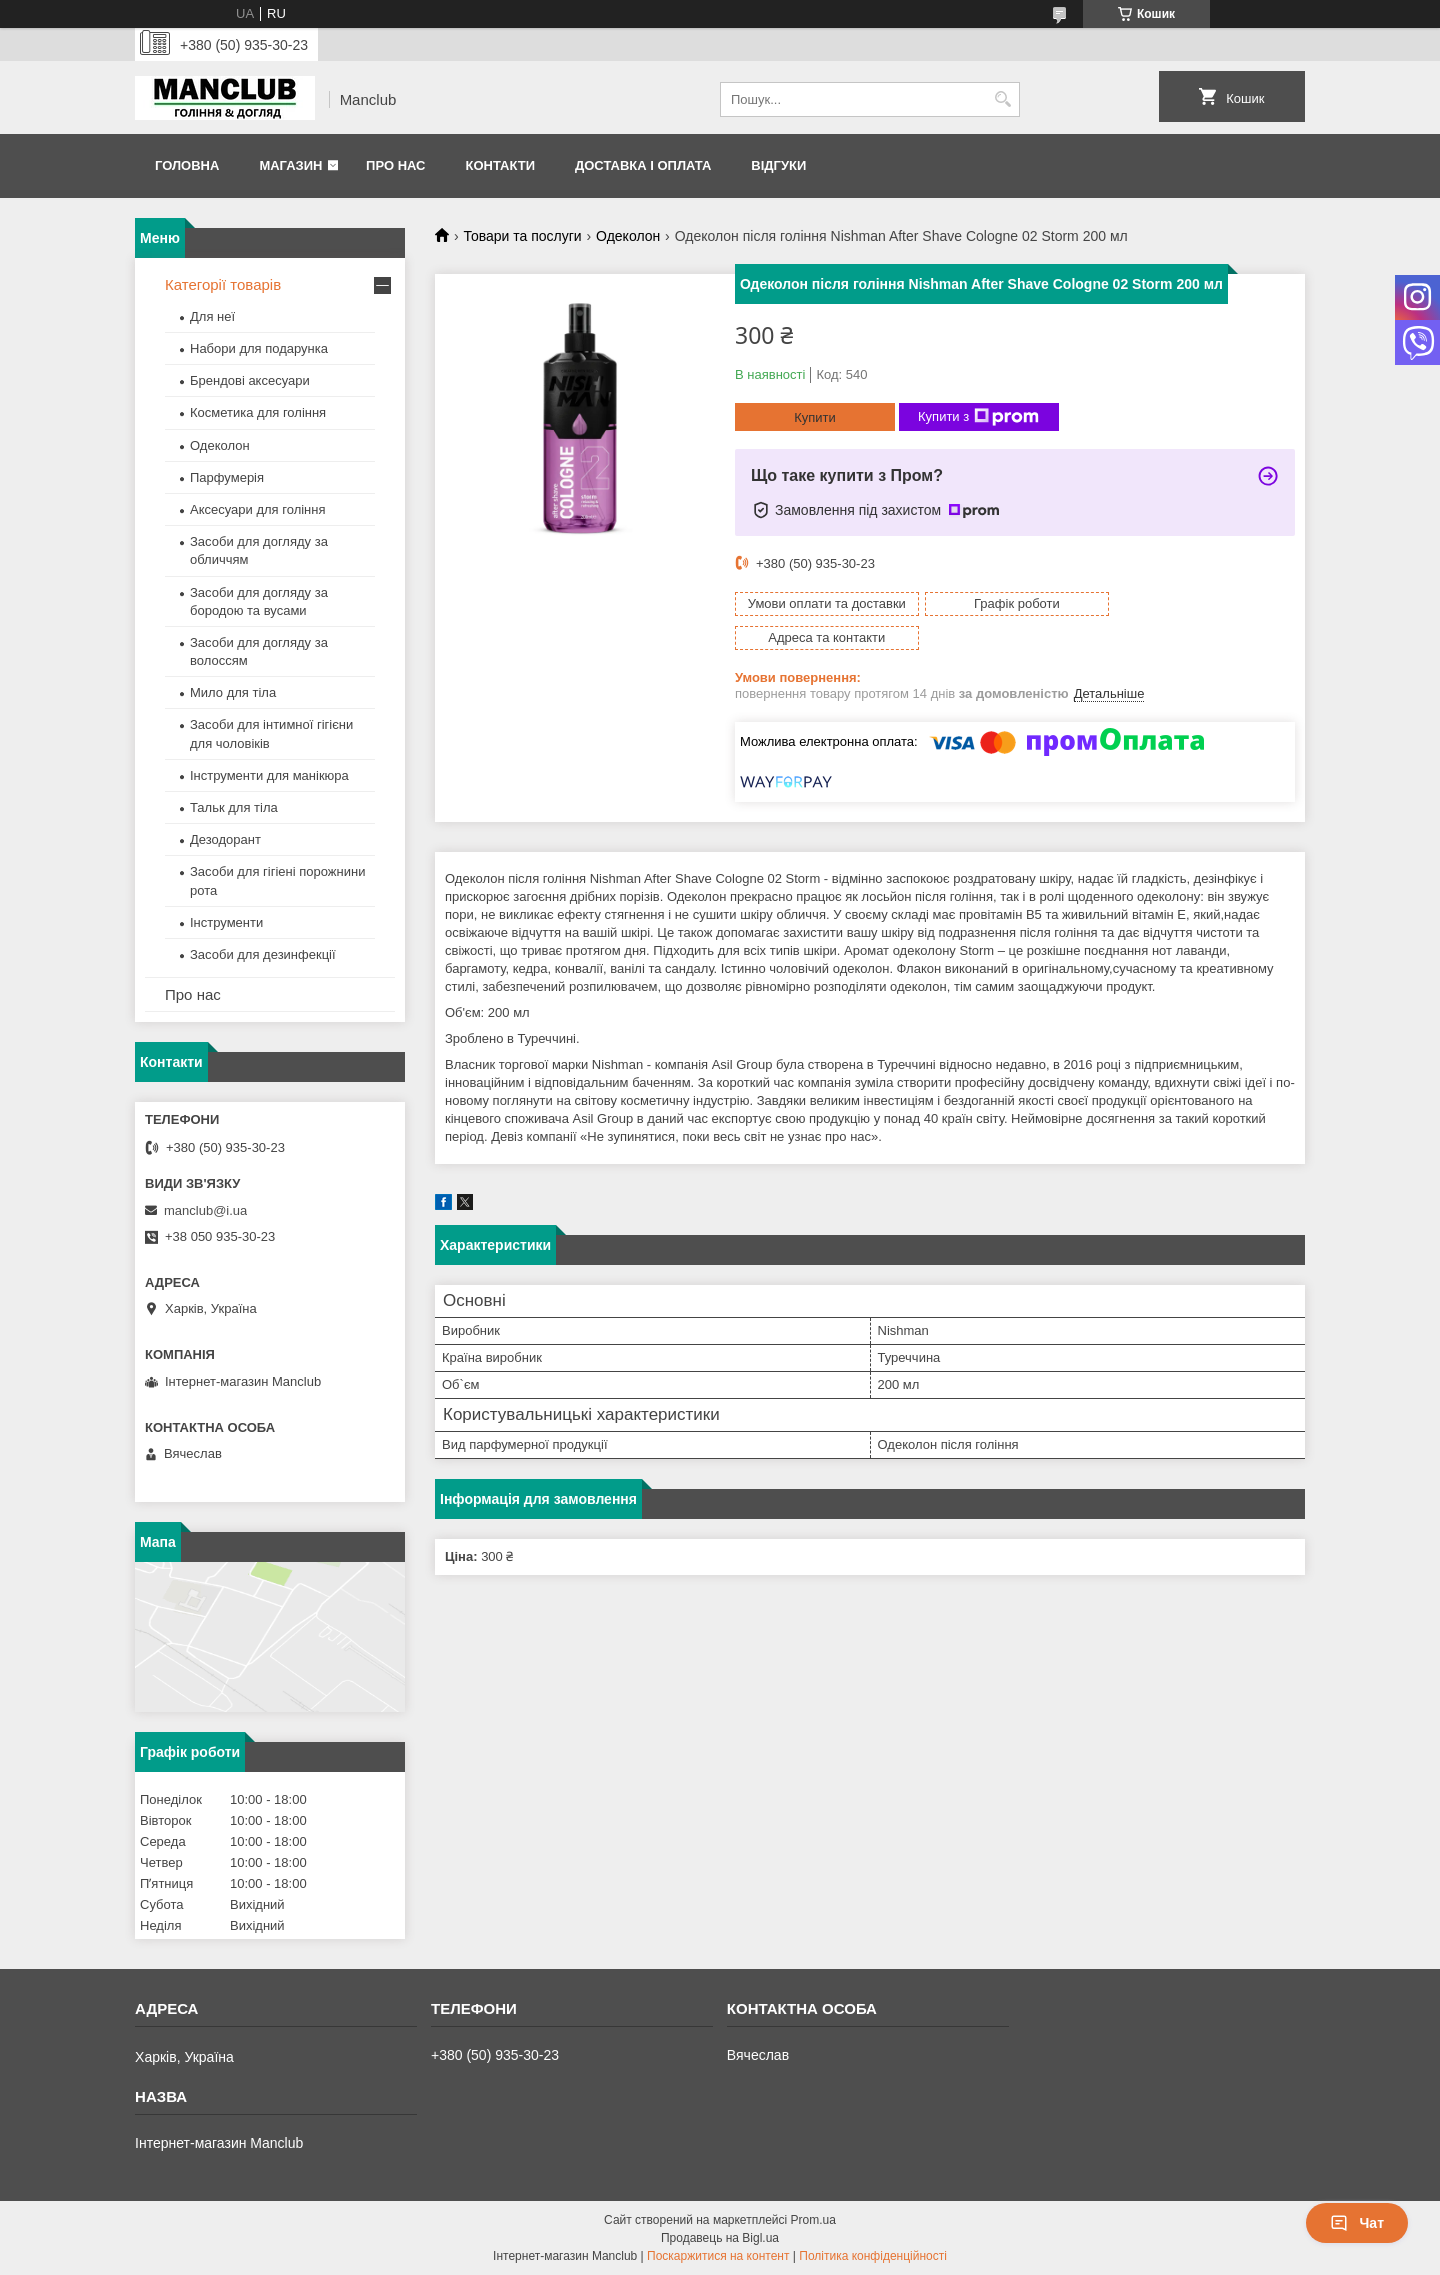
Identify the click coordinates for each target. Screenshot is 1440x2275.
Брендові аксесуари (250, 380)
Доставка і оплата (643, 165)
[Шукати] (1002, 99)
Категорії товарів (223, 284)
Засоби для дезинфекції (263, 954)
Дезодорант (225, 839)
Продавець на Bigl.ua (720, 2238)
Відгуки (778, 165)
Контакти (500, 165)
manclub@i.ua (205, 1210)
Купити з (978, 417)
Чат (1357, 2223)
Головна (187, 165)
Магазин (290, 165)
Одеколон (628, 236)
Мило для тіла (233, 692)
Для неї (212, 316)
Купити (815, 417)
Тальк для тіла (234, 807)
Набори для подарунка (259, 348)
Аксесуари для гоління (258, 509)
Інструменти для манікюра (269, 775)
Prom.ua (813, 2220)
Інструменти (226, 922)
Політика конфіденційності (873, 2256)
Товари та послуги (522, 236)
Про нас (395, 165)
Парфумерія (227, 477)
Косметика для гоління (258, 412)
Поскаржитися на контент (718, 2256)
